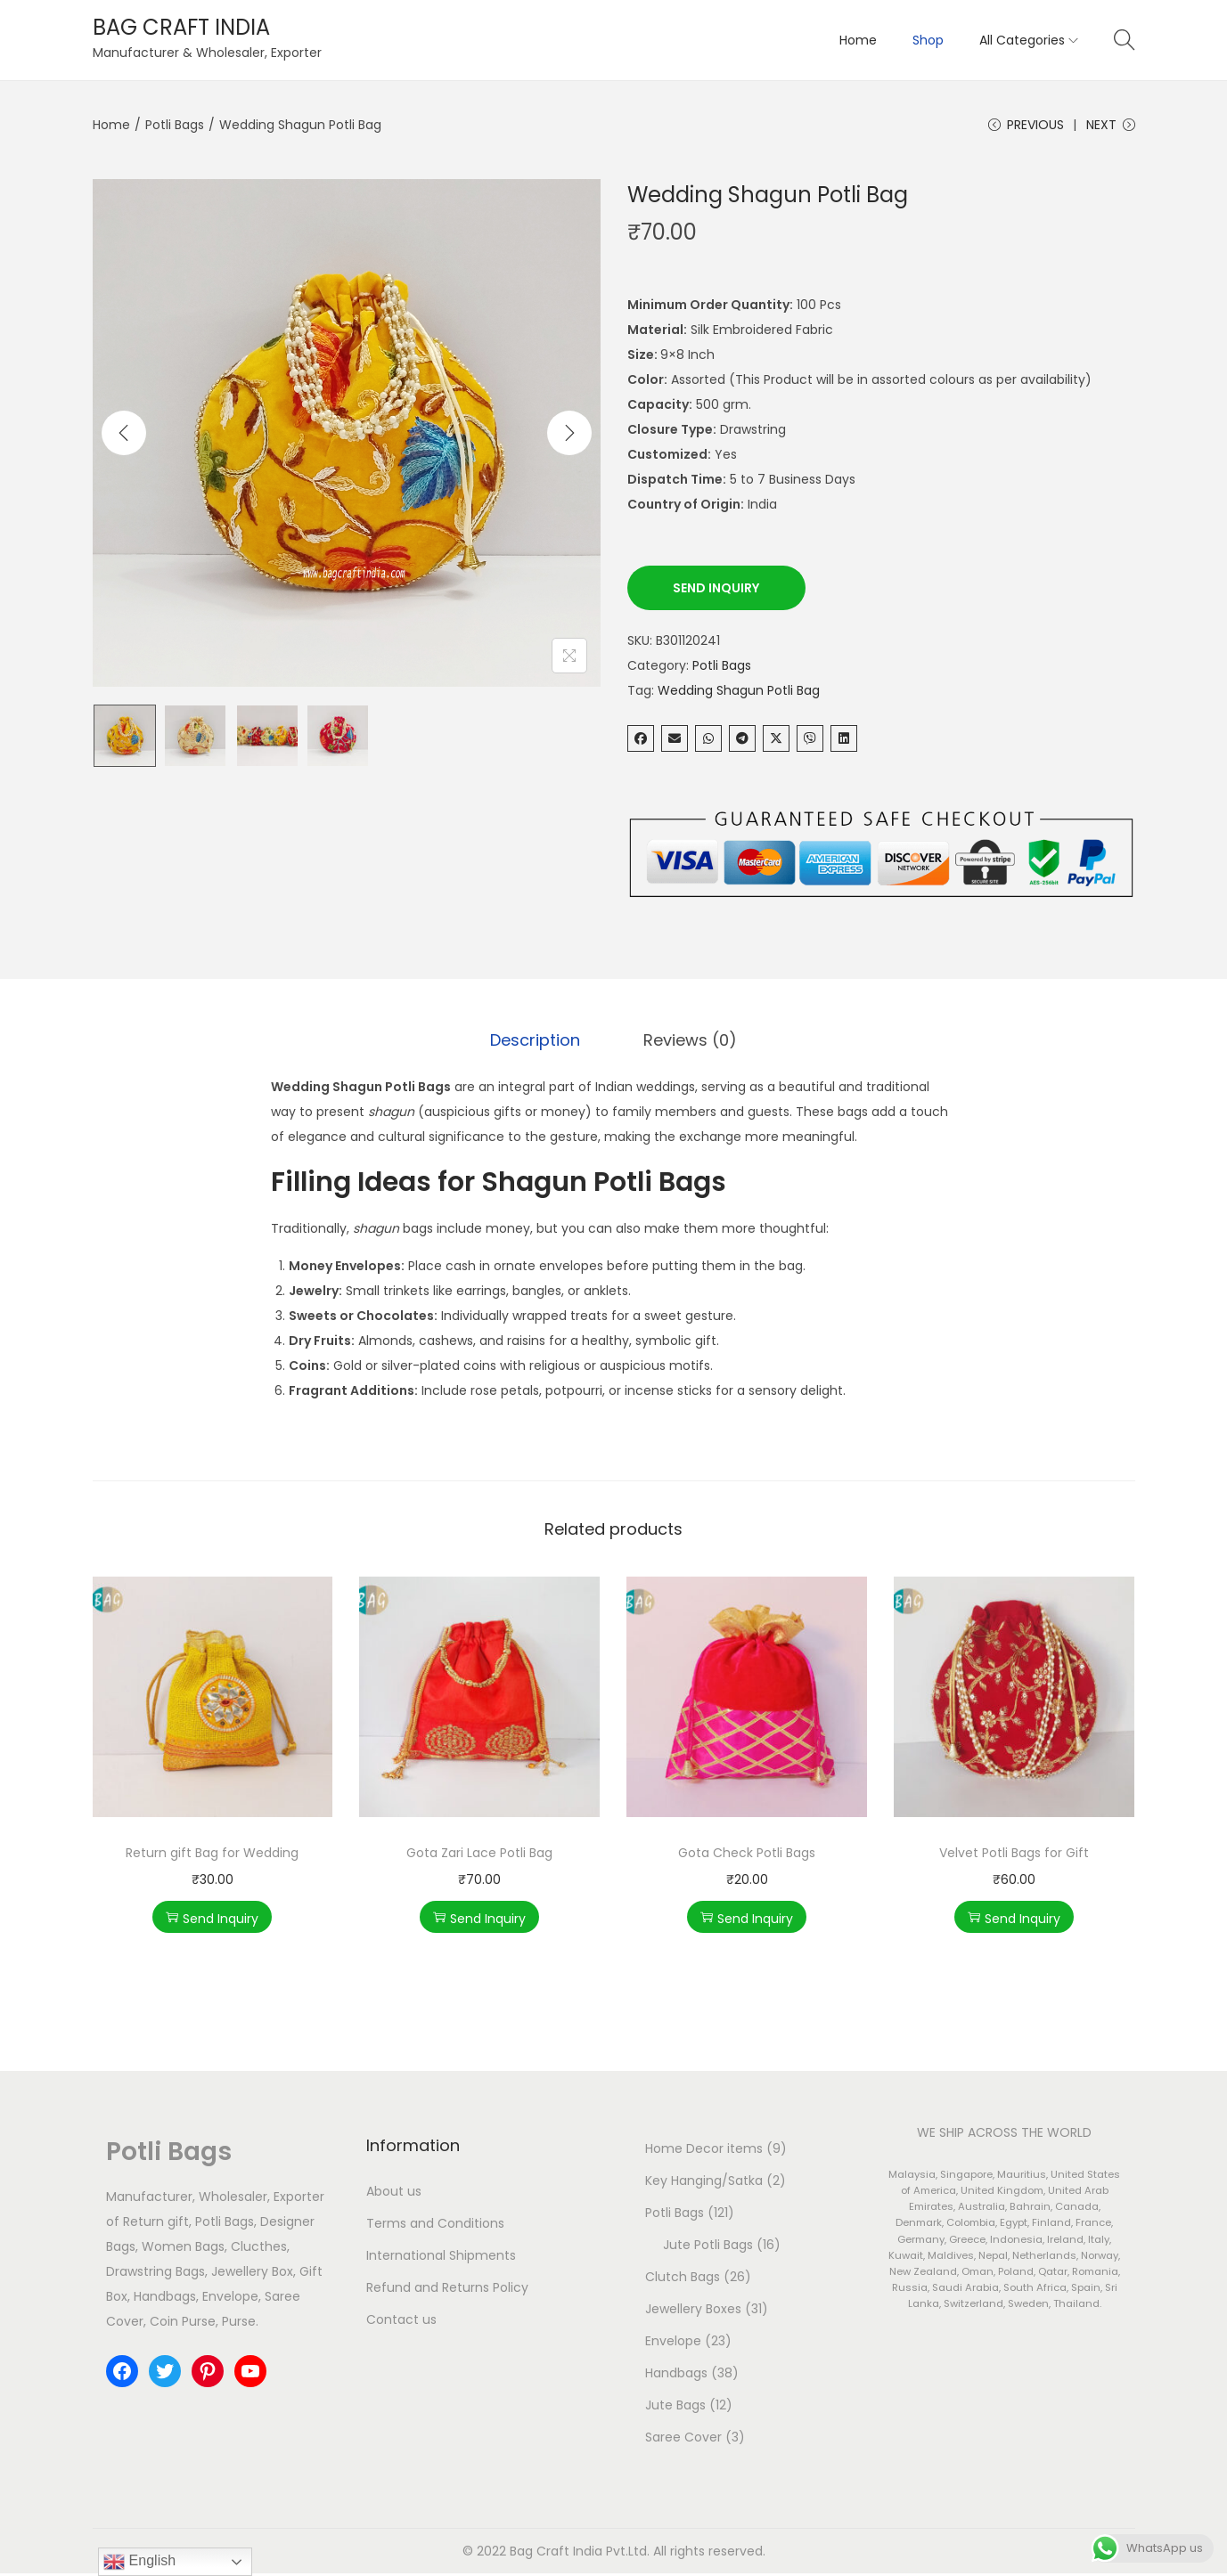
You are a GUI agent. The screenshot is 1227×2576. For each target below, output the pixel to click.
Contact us (401, 2322)
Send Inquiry (716, 590)
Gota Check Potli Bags (746, 1855)
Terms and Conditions (435, 2226)
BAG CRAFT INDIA (181, 27)
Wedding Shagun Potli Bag (739, 693)
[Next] (569, 435)
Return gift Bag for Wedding (212, 1855)
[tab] (539, 1043)
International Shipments (441, 2258)
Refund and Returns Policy (447, 2290)
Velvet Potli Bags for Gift (1014, 1855)
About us (393, 2194)
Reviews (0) (687, 1042)
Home (111, 125)
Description (539, 1042)
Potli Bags (174, 125)
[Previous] (124, 435)
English (139, 2561)
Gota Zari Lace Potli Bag (479, 1855)
